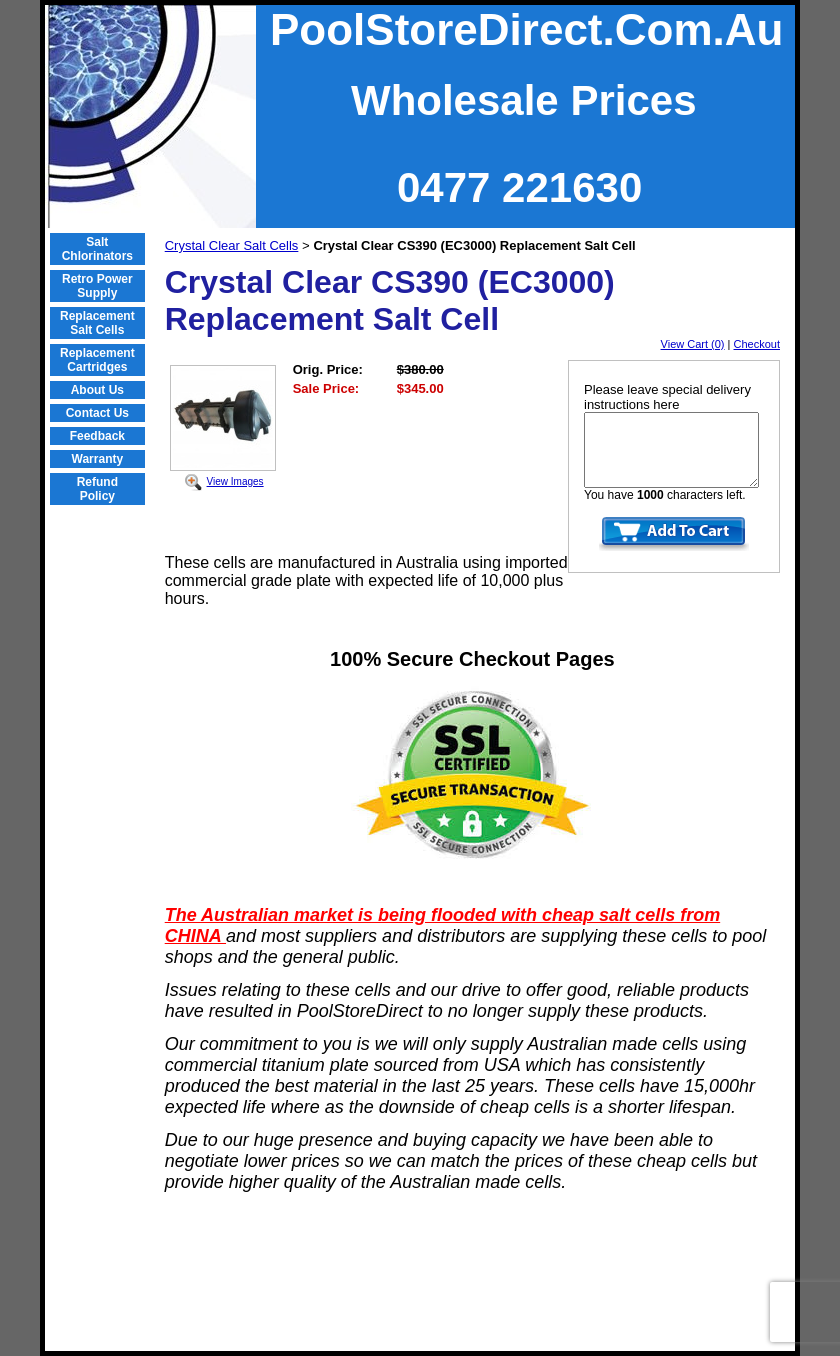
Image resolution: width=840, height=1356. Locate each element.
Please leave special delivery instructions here (667, 397)
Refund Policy (97, 489)
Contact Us (97, 413)
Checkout (757, 344)
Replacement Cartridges (97, 360)
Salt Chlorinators (97, 249)
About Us (97, 390)
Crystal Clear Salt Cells (232, 245)
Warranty (98, 459)
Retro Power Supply (97, 286)
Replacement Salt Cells (97, 323)
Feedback (97, 436)
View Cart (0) (693, 344)
